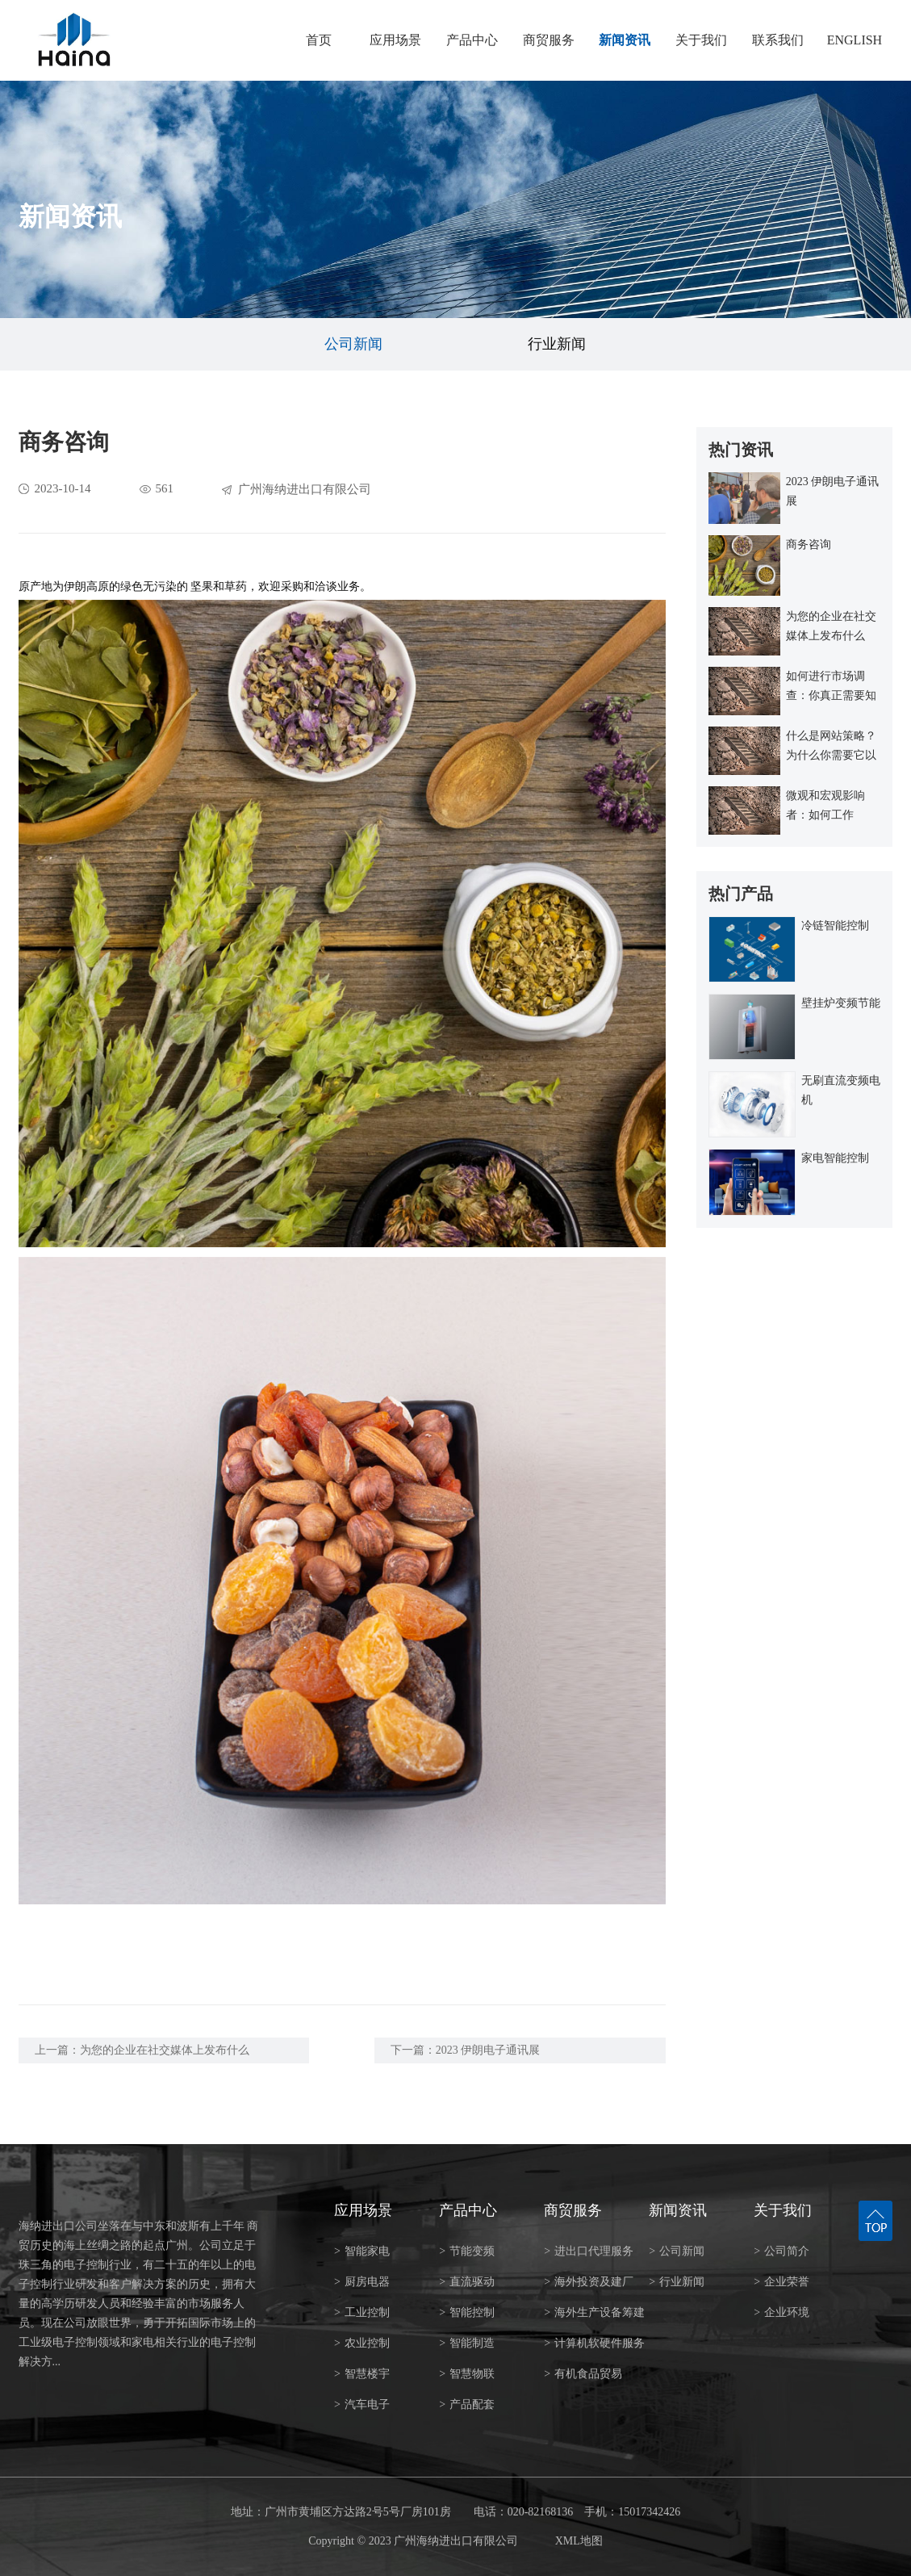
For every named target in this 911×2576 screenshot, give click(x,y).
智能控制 (467, 2312)
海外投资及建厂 (588, 2282)
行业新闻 (557, 344)
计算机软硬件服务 (594, 2343)
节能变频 (467, 2251)
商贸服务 (549, 40)
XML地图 (579, 2541)
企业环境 (781, 2312)
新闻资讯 (624, 40)
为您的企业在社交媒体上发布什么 (164, 2050)
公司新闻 (353, 344)
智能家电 (362, 2251)
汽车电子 (362, 2404)
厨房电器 (362, 2282)
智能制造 (467, 2343)
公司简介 (781, 2251)
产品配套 (467, 2404)
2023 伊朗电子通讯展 (488, 2050)
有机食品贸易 (583, 2374)
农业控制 (362, 2343)
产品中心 (472, 40)
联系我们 (778, 40)
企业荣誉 (781, 2282)
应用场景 (395, 40)
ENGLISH (854, 40)
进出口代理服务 (588, 2251)
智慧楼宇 (362, 2374)
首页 (319, 40)
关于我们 (701, 40)
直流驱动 (467, 2282)
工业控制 (362, 2312)
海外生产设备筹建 (594, 2312)
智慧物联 (467, 2374)
